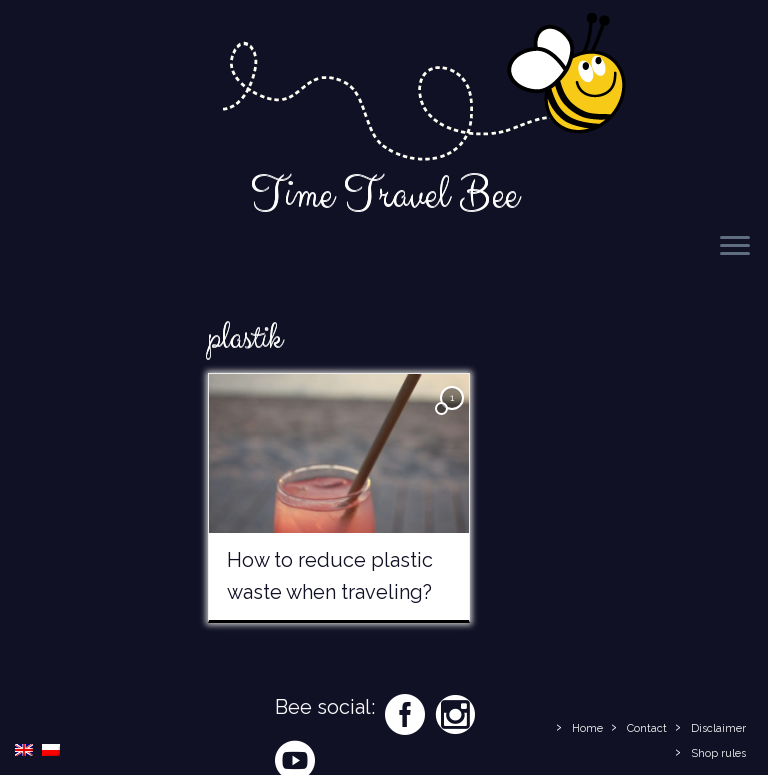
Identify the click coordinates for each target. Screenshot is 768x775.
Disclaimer (718, 728)
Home (587, 728)
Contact (647, 728)
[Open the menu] (735, 247)
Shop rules (718, 753)
